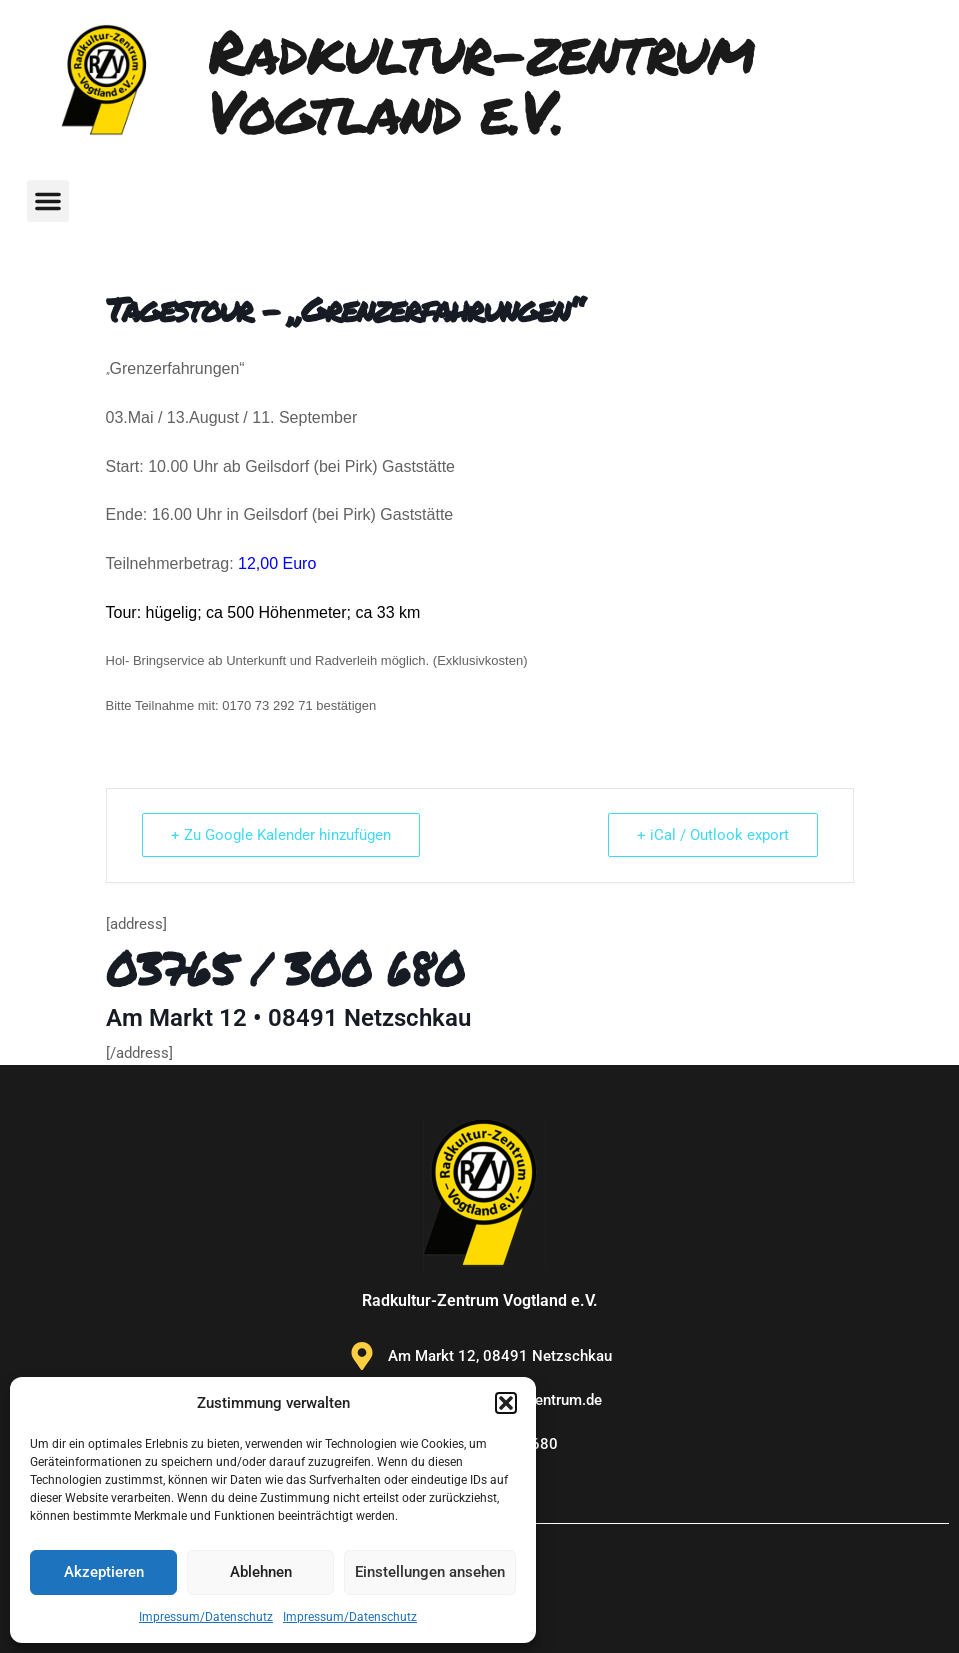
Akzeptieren (104, 1572)
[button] (506, 1403)
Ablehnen (261, 1572)
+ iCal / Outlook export (713, 835)
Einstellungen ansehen (430, 1572)
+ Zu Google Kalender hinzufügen (281, 835)
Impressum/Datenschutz (206, 1617)
